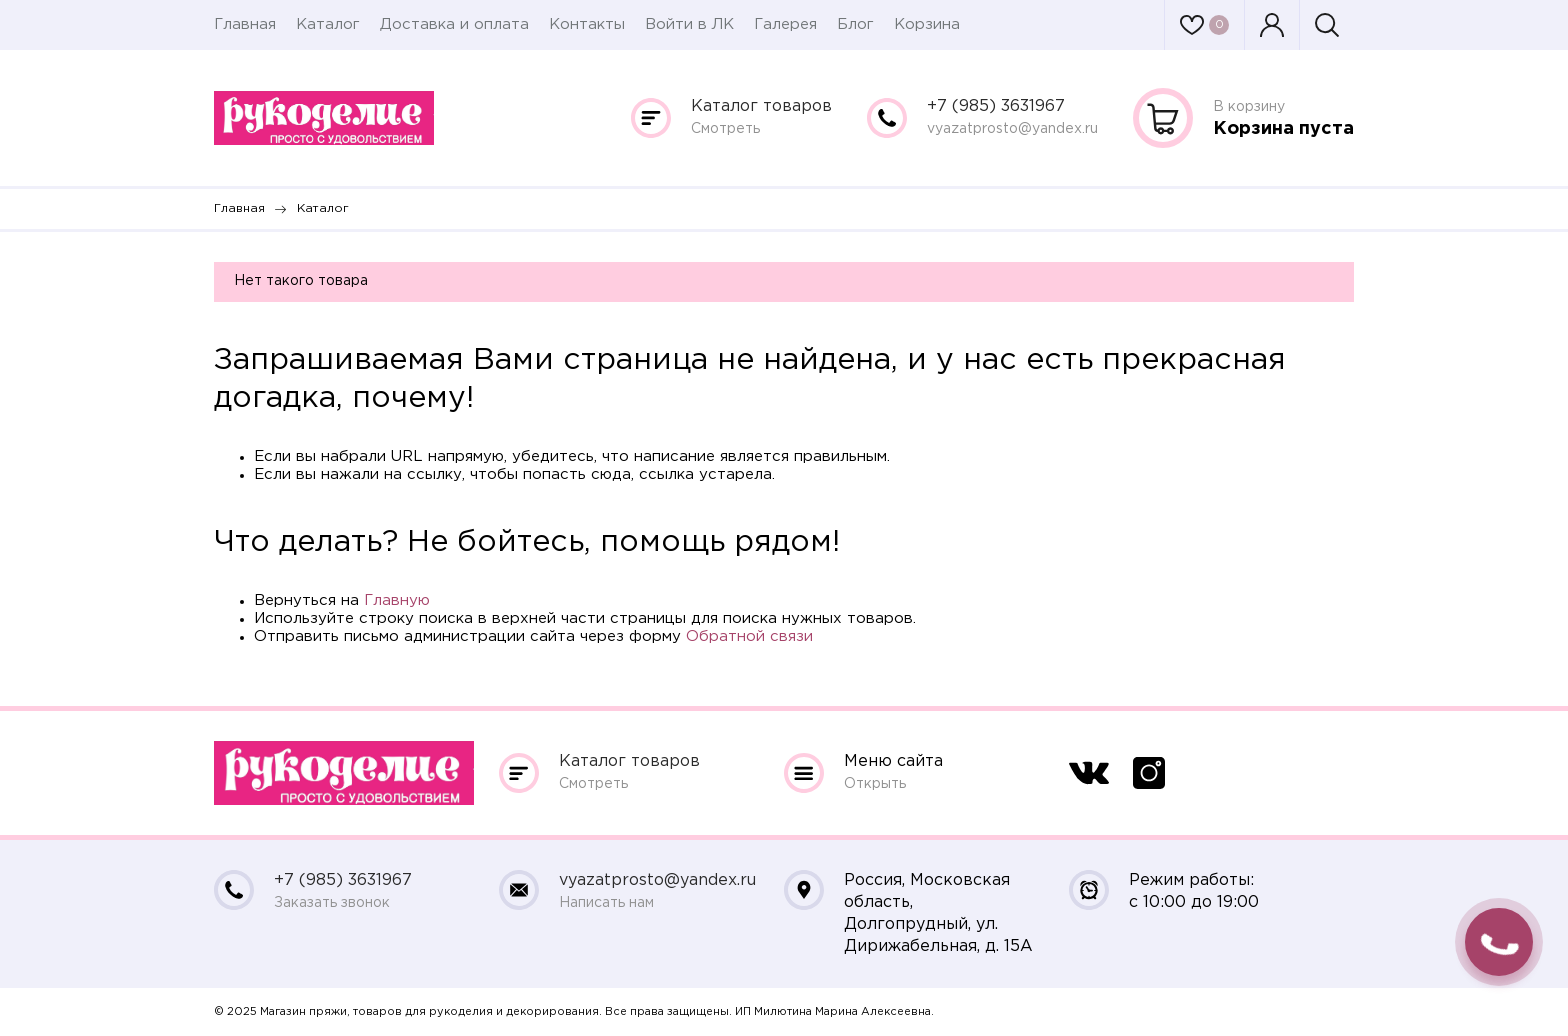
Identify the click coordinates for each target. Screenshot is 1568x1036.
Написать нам (606, 903)
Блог (855, 24)
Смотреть (725, 129)
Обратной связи (749, 636)
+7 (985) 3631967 (996, 106)
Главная (245, 24)
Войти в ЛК (689, 24)
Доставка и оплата (454, 24)
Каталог (328, 24)
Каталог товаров (761, 106)
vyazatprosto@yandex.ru (1012, 129)
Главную (397, 600)
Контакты (587, 24)
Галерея (785, 24)
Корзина (927, 24)
